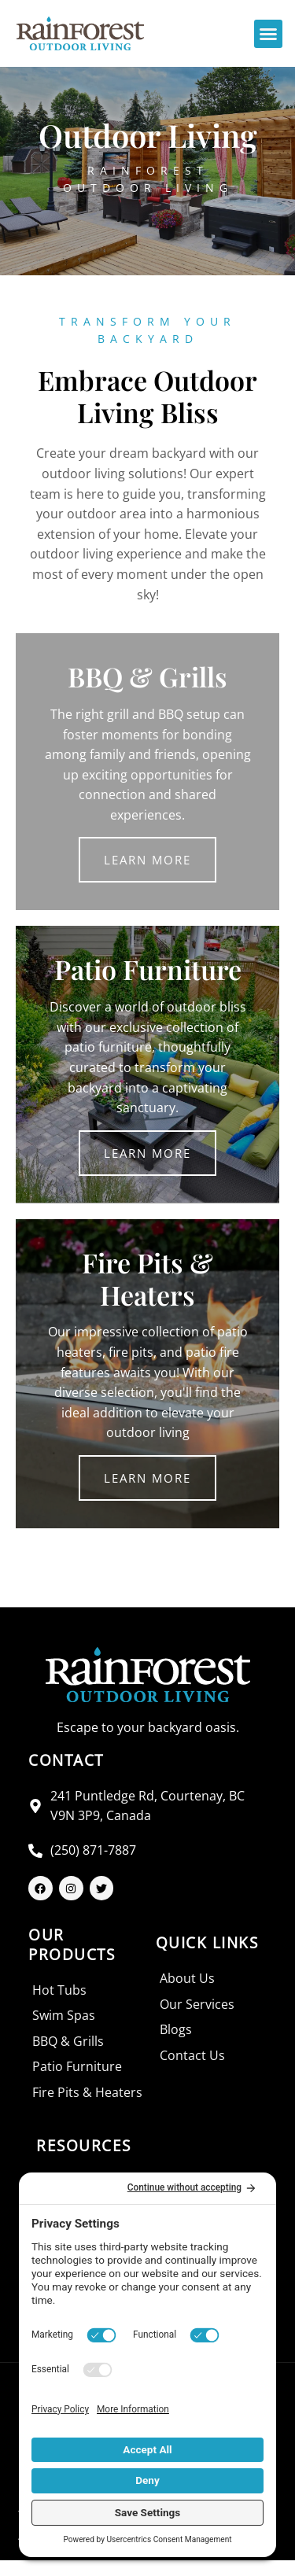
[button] (268, 34)
